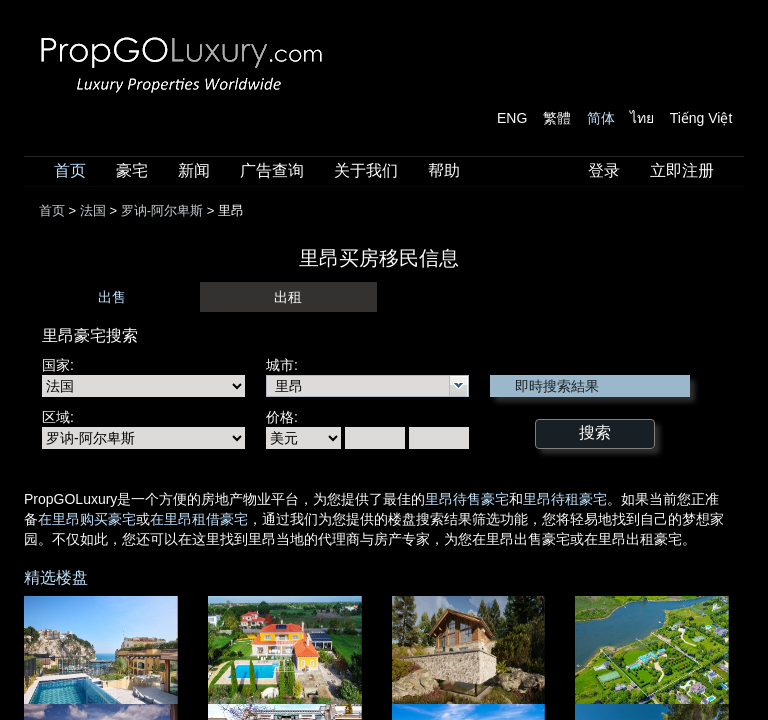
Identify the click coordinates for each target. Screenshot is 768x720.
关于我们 (366, 170)
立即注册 (682, 170)
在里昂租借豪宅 (199, 519)
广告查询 (272, 170)
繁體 (557, 118)
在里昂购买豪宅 (87, 519)
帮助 (444, 170)
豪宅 (132, 170)
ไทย (642, 118)
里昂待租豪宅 (565, 499)
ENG (512, 118)
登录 (604, 170)
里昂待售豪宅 (467, 499)
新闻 (194, 170)
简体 (601, 118)
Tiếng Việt (701, 118)
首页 (70, 170)
